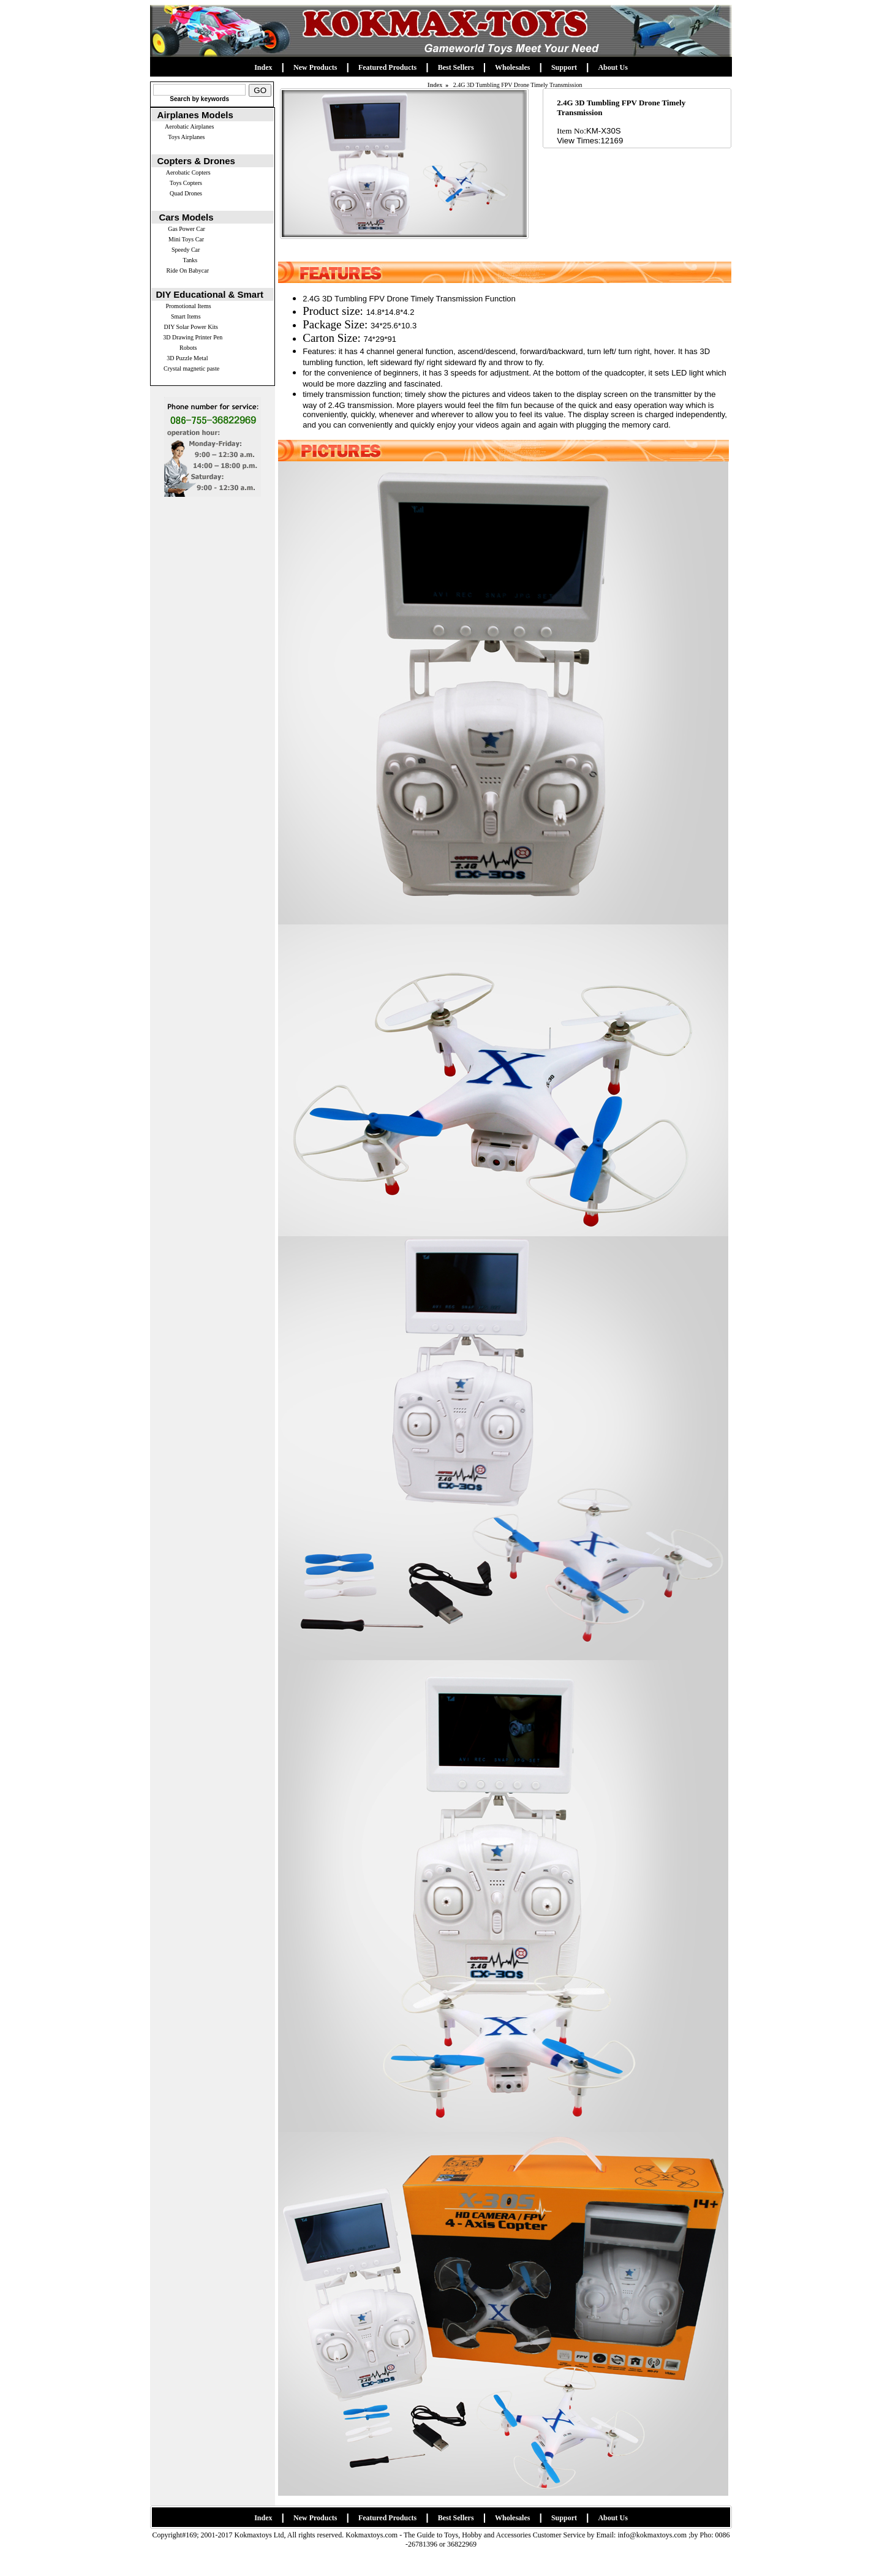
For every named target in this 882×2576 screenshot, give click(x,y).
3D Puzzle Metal (187, 358)
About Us (612, 67)
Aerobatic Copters (188, 172)
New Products (315, 67)
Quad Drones (186, 193)
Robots (188, 347)
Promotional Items (188, 306)
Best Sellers (456, 67)
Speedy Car (186, 249)
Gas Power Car (186, 228)
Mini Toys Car (186, 239)
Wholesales (512, 67)
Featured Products (387, 67)
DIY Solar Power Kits (191, 326)
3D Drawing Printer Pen (192, 337)
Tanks (190, 260)
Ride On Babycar (188, 270)
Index (263, 67)
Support (564, 67)
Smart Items (186, 316)
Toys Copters (186, 182)
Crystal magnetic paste (191, 368)
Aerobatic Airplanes (189, 126)
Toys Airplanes (186, 137)
